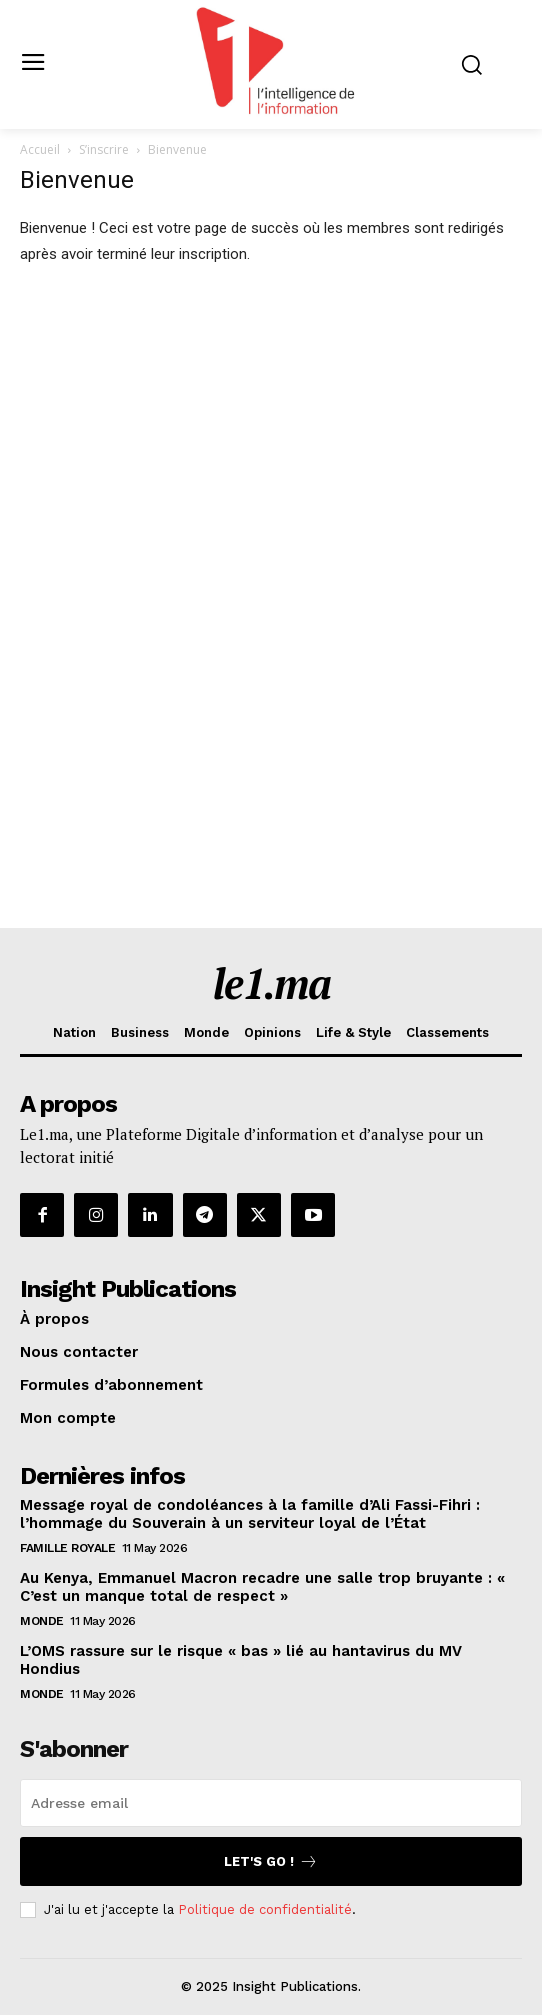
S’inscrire (104, 149)
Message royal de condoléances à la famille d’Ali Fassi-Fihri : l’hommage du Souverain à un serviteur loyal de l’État (250, 1514)
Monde (42, 1621)
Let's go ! (271, 1861)
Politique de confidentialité (265, 1909)
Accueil (40, 149)
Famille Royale (67, 1548)
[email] (271, 1803)
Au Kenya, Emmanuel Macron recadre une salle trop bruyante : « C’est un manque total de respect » (262, 1587)
